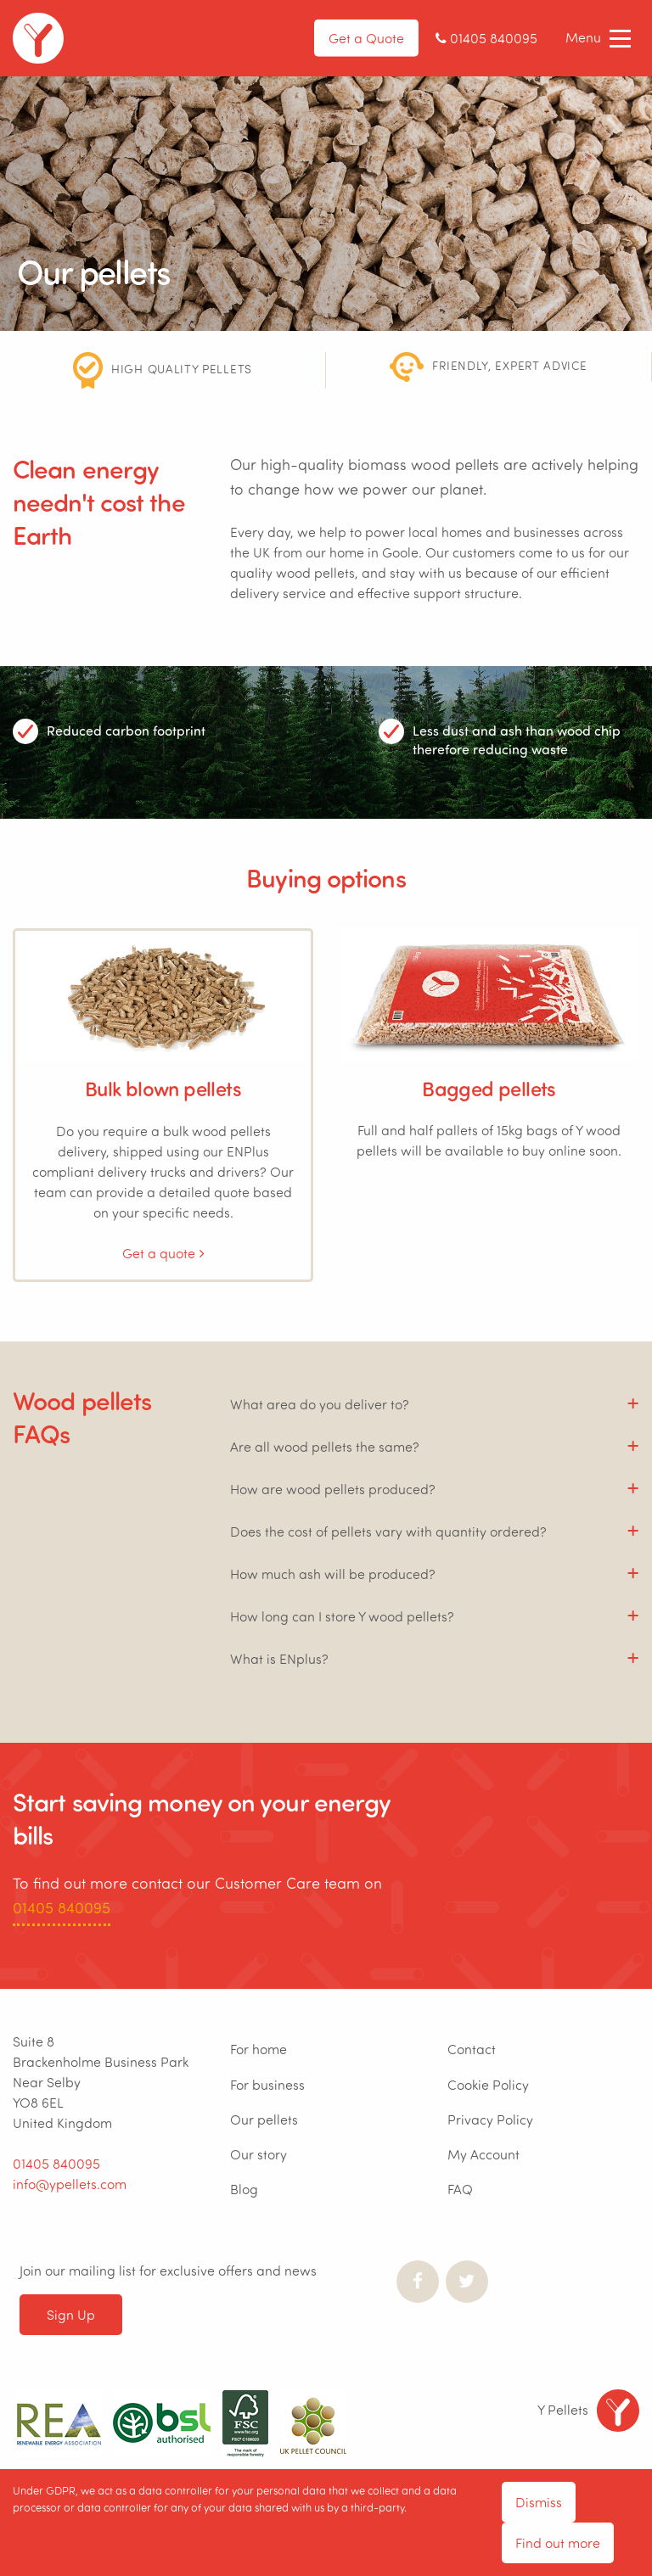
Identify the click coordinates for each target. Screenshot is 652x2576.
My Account (483, 2154)
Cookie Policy (488, 2084)
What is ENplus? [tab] (279, 1658)
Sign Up (71, 2314)
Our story (258, 2154)
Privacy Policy (490, 2119)
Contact (471, 2049)
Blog (244, 2189)
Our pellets (264, 2119)
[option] (163, 370)
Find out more (557, 2542)
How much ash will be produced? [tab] (333, 1573)
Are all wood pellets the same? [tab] (324, 1446)
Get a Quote (366, 38)
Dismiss (538, 2502)
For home (258, 2049)
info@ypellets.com (69, 2183)
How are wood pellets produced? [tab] (333, 1489)
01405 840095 (61, 1907)
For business (267, 2084)
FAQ (460, 2189)
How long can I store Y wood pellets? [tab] (342, 1616)
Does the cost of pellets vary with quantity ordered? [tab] (388, 1531)
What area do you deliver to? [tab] (319, 1404)
